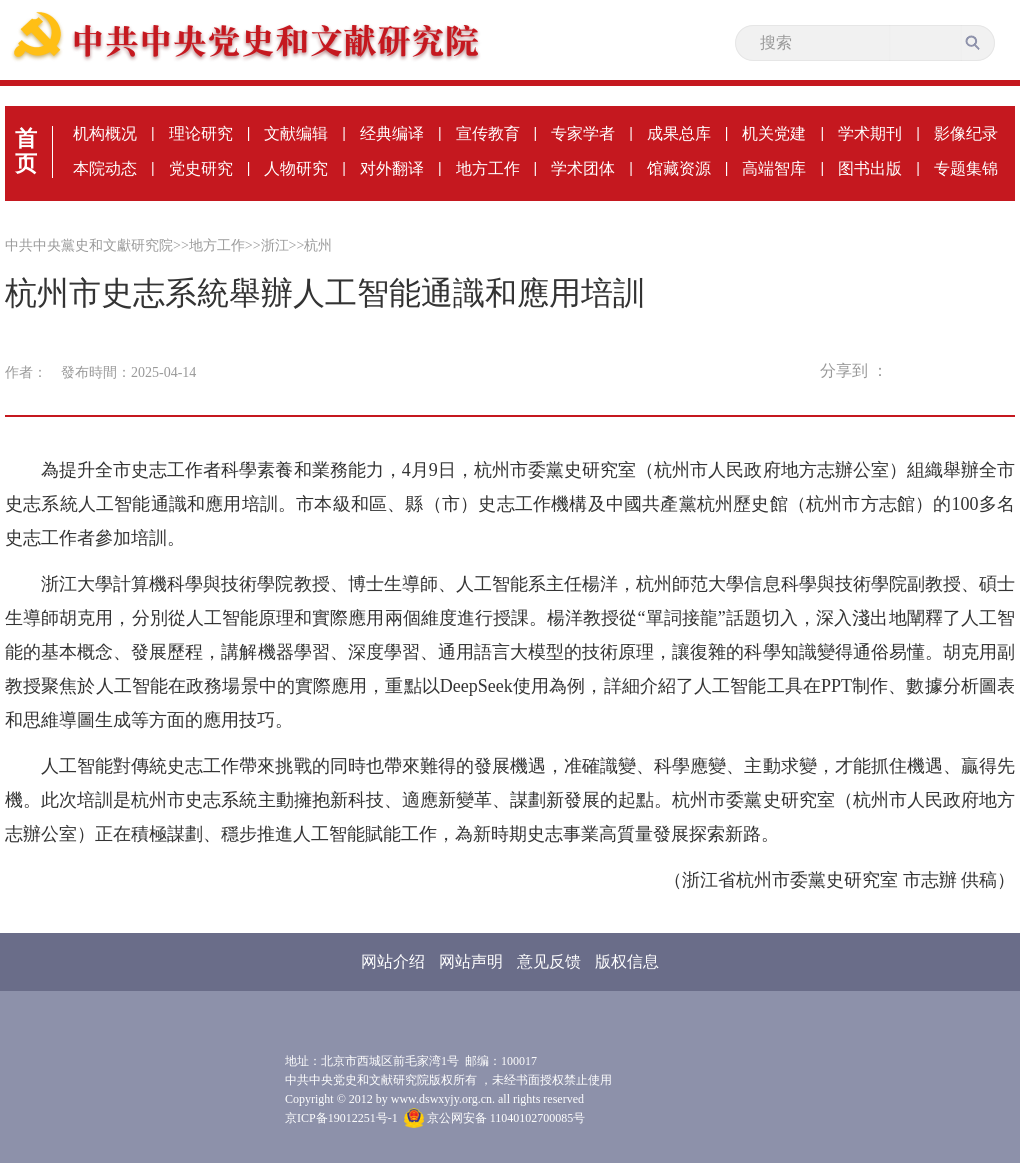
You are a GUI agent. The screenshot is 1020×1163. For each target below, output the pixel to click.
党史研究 (201, 168)
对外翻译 (392, 168)
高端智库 (774, 168)
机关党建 (774, 133)
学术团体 (583, 168)
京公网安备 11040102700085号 (495, 1118)
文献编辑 (296, 133)
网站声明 (471, 961)
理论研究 (201, 133)
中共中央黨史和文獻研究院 (89, 245)
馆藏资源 (679, 168)
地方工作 (488, 168)
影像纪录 (966, 133)
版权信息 (627, 961)
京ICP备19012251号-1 (341, 1118)
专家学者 (583, 133)
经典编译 (392, 133)
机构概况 (105, 133)
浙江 (275, 245)
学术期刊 (870, 133)
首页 (26, 151)
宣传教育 (488, 133)
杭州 (318, 245)
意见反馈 (549, 961)
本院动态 (105, 168)
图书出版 (870, 168)
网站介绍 (393, 961)
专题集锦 (966, 168)
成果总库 (679, 133)
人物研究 (296, 168)
